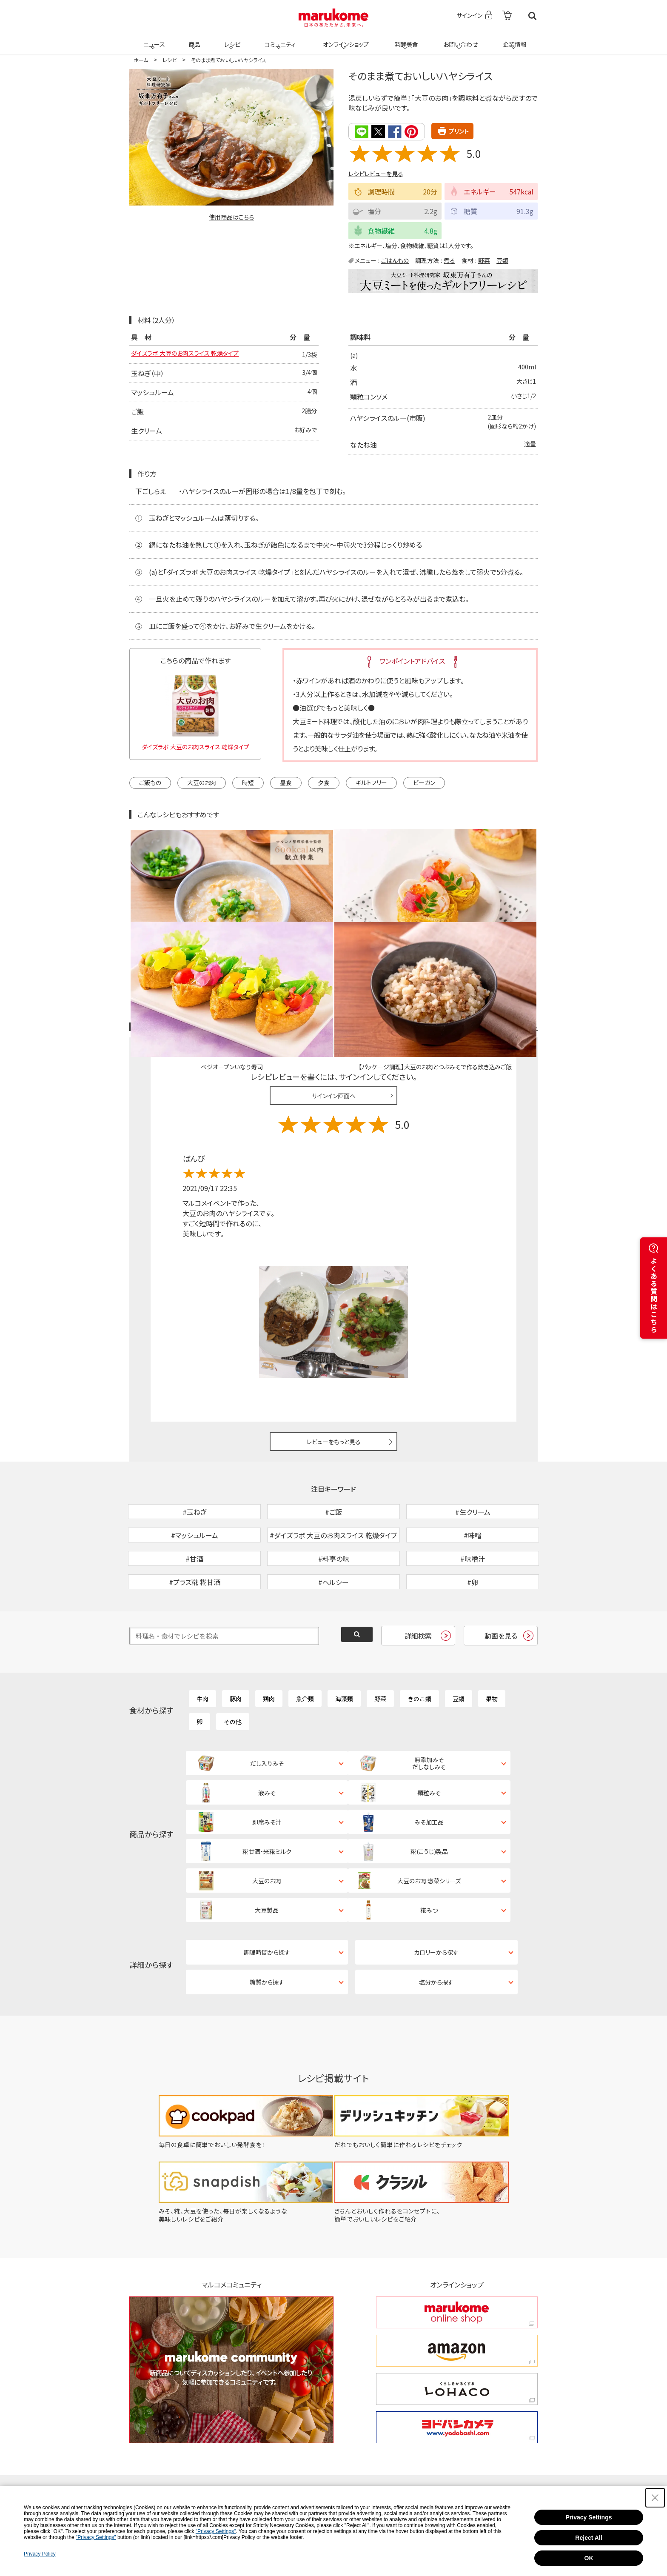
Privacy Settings (589, 2517)
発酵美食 (405, 39)
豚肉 (236, 1643)
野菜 (484, 260)
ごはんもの (395, 260)
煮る (449, 260)
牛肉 (202, 1643)
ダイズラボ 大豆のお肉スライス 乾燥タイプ (192, 354)
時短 (248, 781)
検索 (532, 16)
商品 (194, 39)
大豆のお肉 (201, 781)
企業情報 (513, 39)
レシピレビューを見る (375, 173)
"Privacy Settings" (216, 2531)
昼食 (286, 781)
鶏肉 (269, 1643)
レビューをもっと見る (334, 1342)
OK (588, 2558)
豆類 (502, 260)
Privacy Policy (40, 2554)
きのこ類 (419, 1643)
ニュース (153, 39)
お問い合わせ (459, 39)
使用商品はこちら (231, 217)
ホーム (141, 59)
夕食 (324, 781)
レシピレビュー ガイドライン (507, 927)
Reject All (588, 2537)
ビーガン (424, 781)
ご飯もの (150, 781)
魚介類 (305, 1643)
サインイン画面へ (334, 996)
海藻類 (344, 1643)
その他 (233, 1666)
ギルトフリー (371, 781)
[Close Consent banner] (655, 2497)
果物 (492, 1643)
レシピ (231, 39)
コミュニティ (278, 39)
